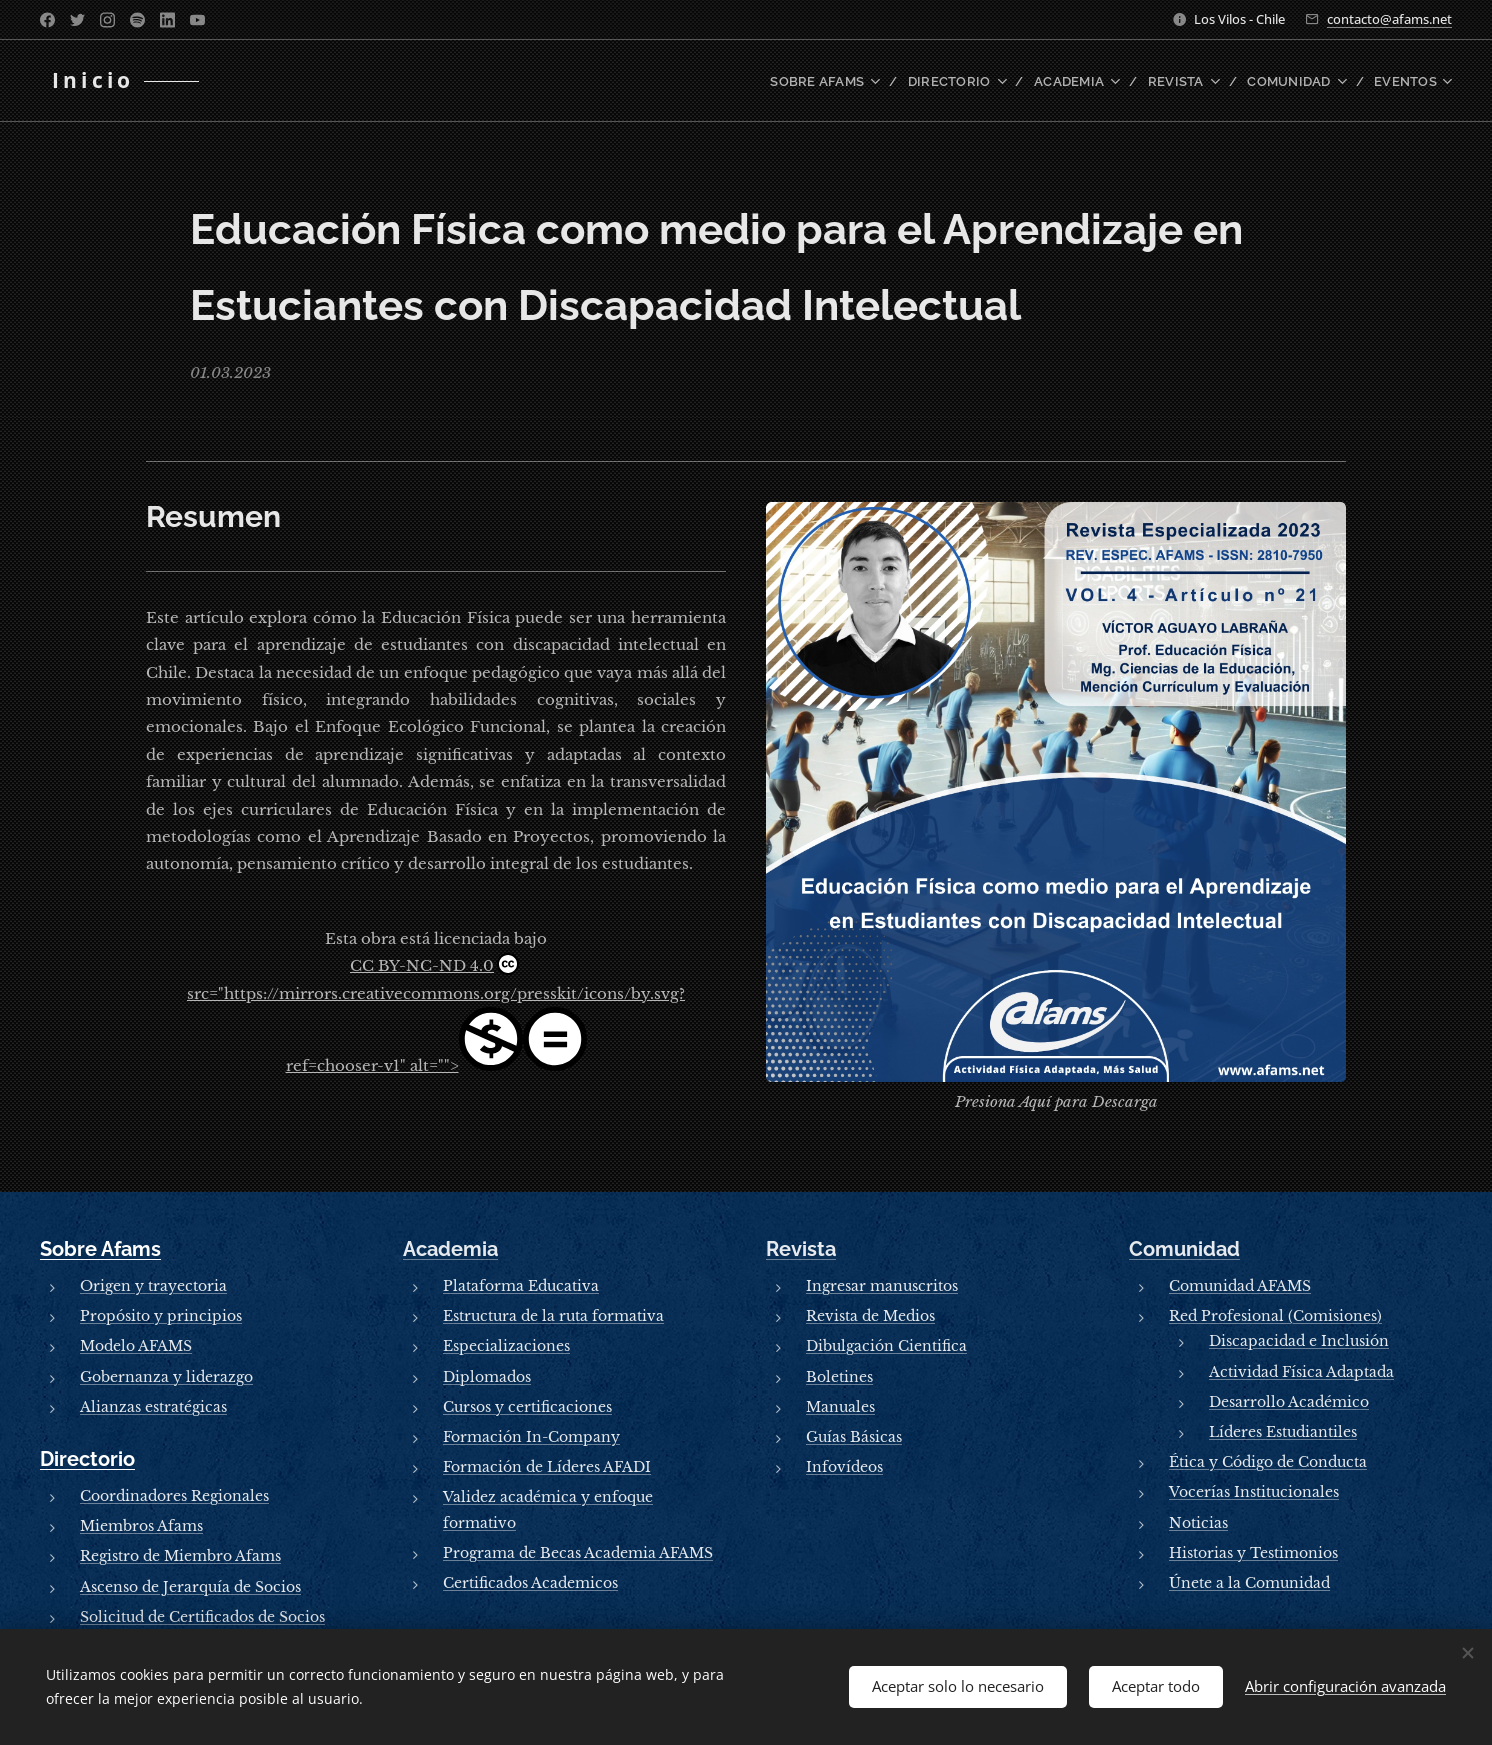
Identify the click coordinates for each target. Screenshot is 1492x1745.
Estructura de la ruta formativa (553, 1316)
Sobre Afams (100, 1249)
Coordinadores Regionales (174, 1496)
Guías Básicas (854, 1437)
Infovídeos (844, 1467)
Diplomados (487, 1376)
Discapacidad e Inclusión (1299, 1341)
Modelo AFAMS (136, 1346)
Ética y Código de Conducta (1268, 1462)
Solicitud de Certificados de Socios (202, 1616)
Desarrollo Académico (1289, 1402)
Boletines (839, 1376)
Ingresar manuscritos (882, 1286)
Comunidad (1184, 1249)
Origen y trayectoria (153, 1286)
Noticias (1198, 1522)
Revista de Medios (870, 1316)
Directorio (87, 1459)
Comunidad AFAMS (1240, 1286)
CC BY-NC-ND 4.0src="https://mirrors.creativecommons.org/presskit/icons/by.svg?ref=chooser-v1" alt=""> (436, 1014)
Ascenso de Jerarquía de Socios (190, 1586)
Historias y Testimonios (1253, 1552)
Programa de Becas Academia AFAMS (578, 1552)
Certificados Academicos (530, 1583)
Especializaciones (506, 1346)
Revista (801, 1249)
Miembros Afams (141, 1526)
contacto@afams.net (1389, 19)
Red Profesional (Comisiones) (1275, 1316)
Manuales (840, 1407)
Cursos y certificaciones (527, 1407)
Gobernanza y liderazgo (166, 1376)
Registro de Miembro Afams (180, 1556)
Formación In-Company (531, 1437)
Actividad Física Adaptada (1301, 1371)
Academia (450, 1249)
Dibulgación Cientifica (886, 1346)
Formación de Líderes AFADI (547, 1467)
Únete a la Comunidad (1249, 1583)
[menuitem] (852, 81)
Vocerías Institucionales (1254, 1492)
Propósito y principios (161, 1316)
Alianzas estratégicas (153, 1407)
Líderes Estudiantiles (1283, 1432)
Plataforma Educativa (521, 1286)
